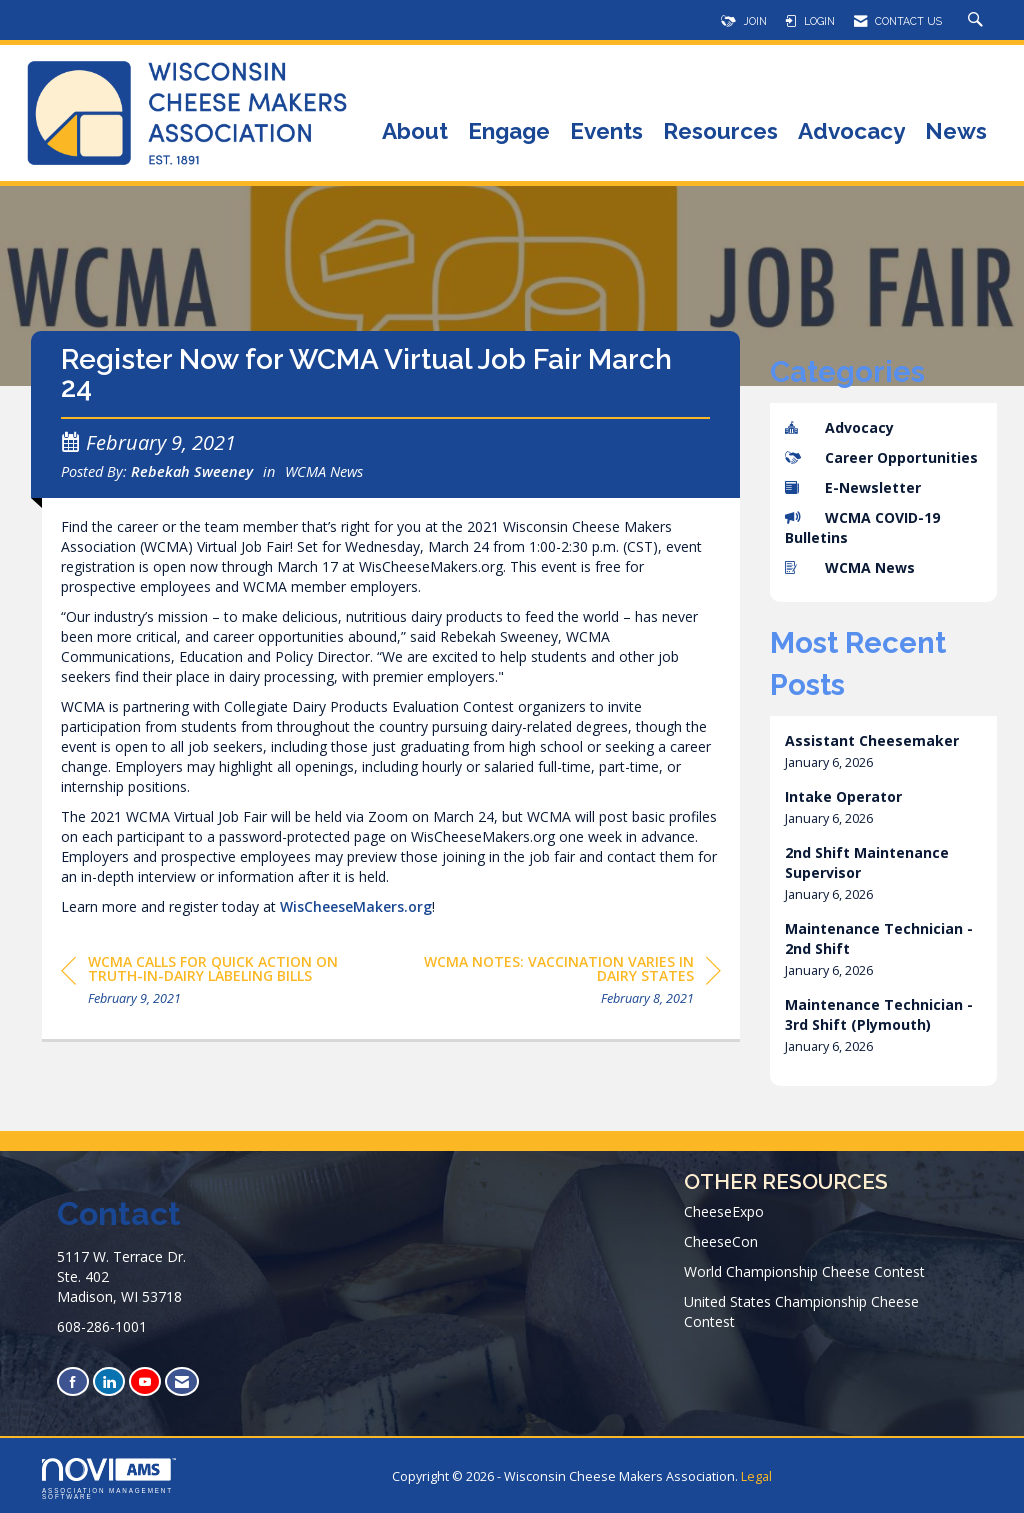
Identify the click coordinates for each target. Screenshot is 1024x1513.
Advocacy (851, 132)
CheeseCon (721, 1241)
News (956, 132)
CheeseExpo (724, 1211)
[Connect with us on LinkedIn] (109, 1381)
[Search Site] (978, 21)
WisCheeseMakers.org (356, 914)
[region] (571, 991)
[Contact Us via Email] (182, 1381)
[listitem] (884, 751)
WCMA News (324, 480)
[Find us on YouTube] (145, 1381)
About (415, 132)
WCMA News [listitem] (850, 567)
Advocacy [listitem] (839, 427)
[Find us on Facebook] (73, 1381)
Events (606, 132)
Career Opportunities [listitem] (881, 457)
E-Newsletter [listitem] (853, 487)
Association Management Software (109, 1479)
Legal (756, 1476)
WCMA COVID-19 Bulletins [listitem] (862, 527)
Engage (509, 132)
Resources (720, 132)
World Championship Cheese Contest (804, 1271)
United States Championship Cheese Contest (801, 1311)
